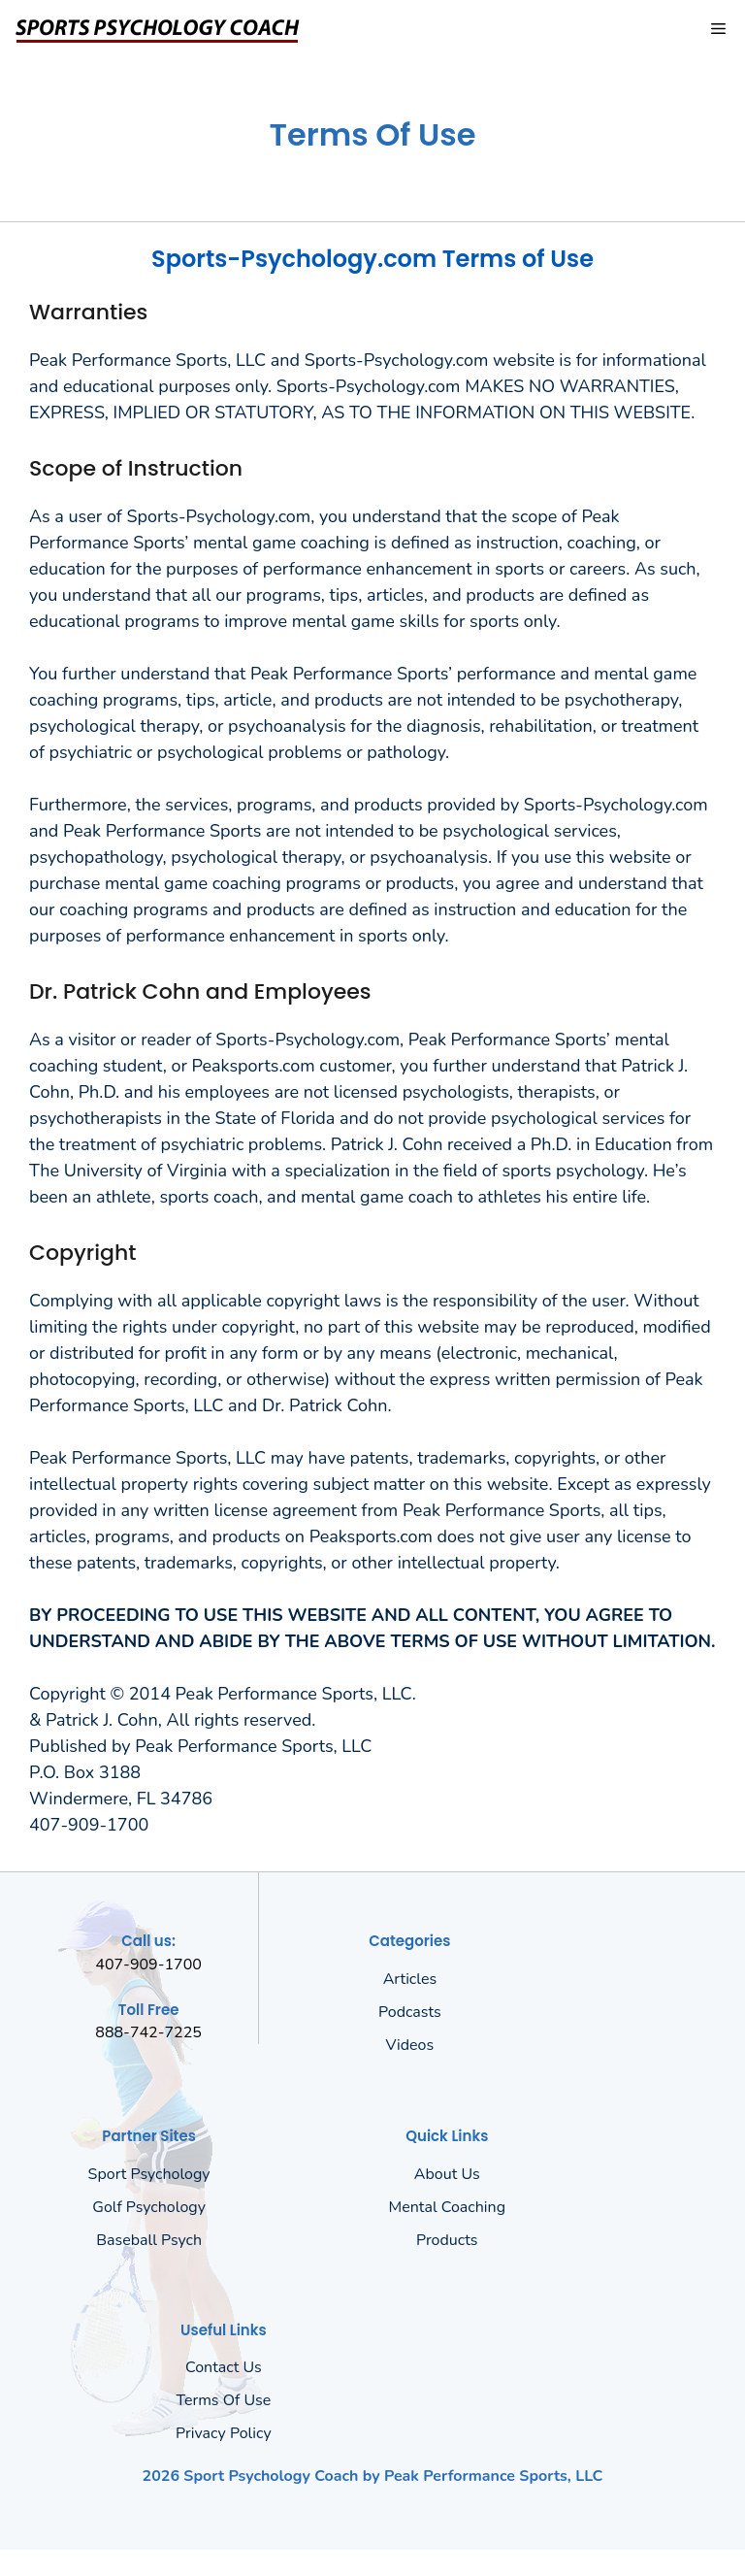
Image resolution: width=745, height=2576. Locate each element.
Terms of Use (224, 2400)
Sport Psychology (149, 2174)
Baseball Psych (149, 2240)
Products (447, 2240)
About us (447, 2174)
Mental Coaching (447, 2207)
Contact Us (223, 2367)
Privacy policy (224, 2433)
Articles (410, 1979)
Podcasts (409, 2012)
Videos (410, 2045)
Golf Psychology (149, 2207)
